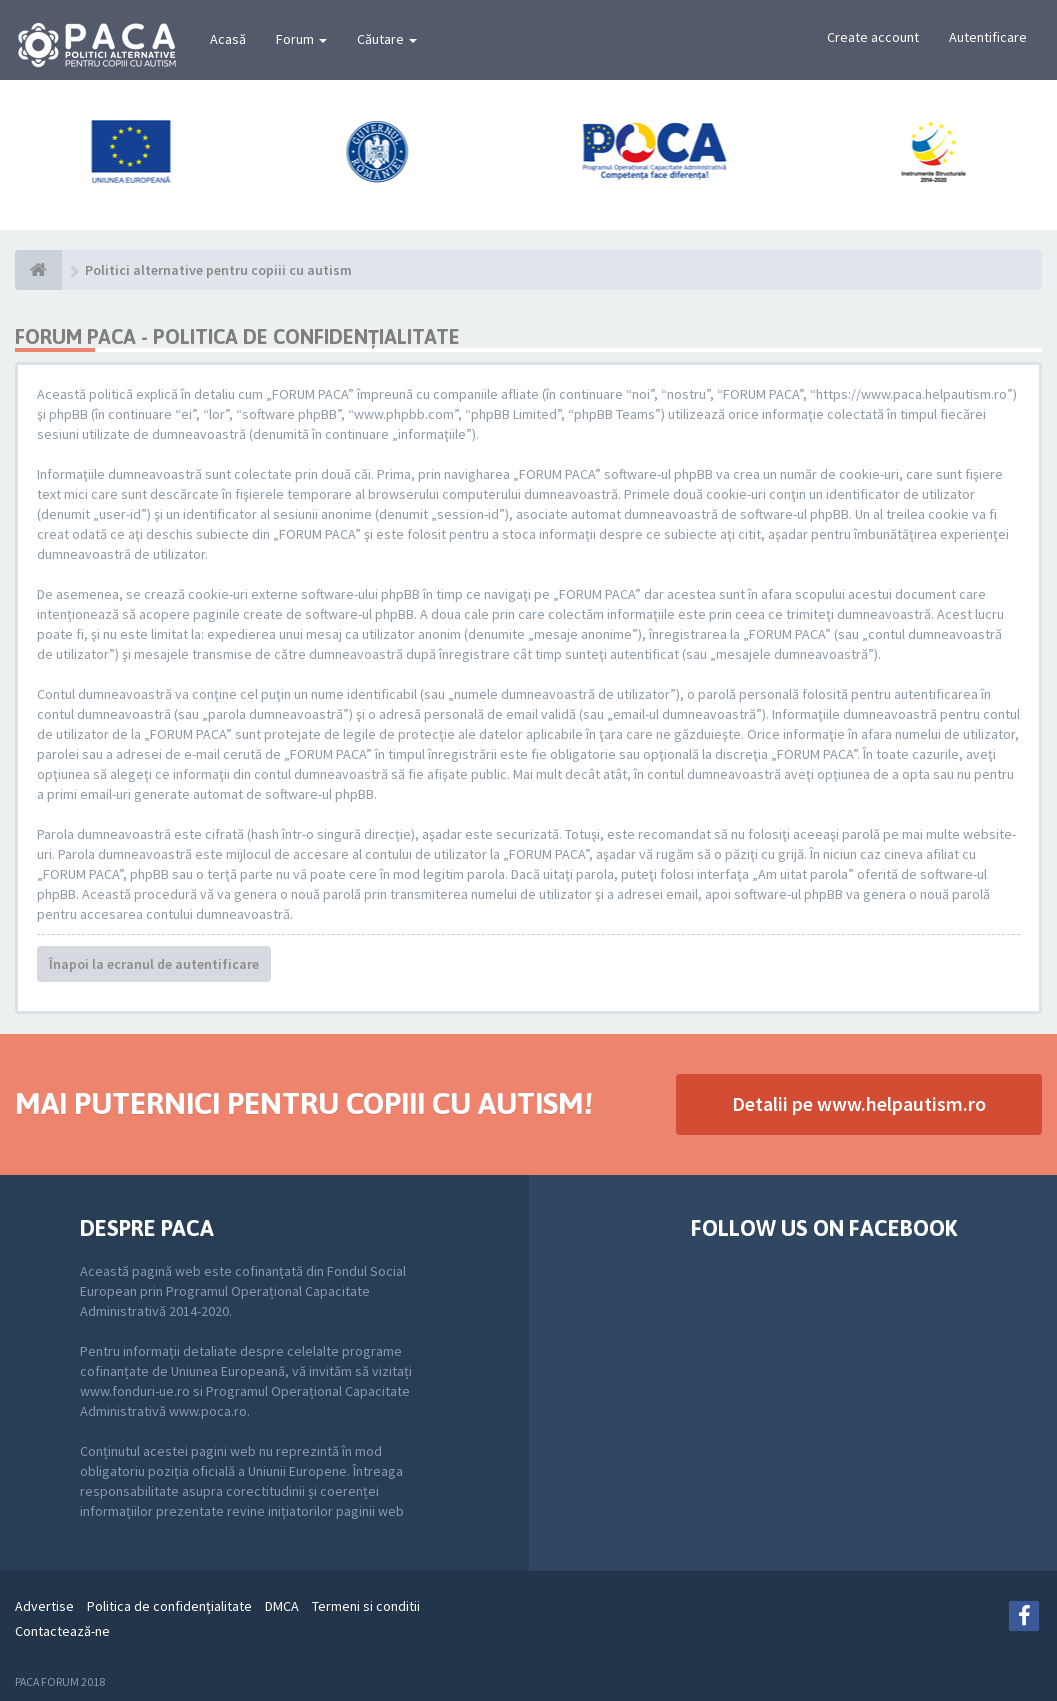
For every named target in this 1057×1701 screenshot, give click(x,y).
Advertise (44, 1606)
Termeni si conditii (366, 1606)
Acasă (228, 39)
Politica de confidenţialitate (169, 1606)
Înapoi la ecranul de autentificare (154, 964)
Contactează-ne (62, 1631)
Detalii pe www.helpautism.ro (859, 1103)
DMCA (282, 1606)
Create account (873, 37)
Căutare (387, 39)
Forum (301, 39)
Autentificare (988, 37)
